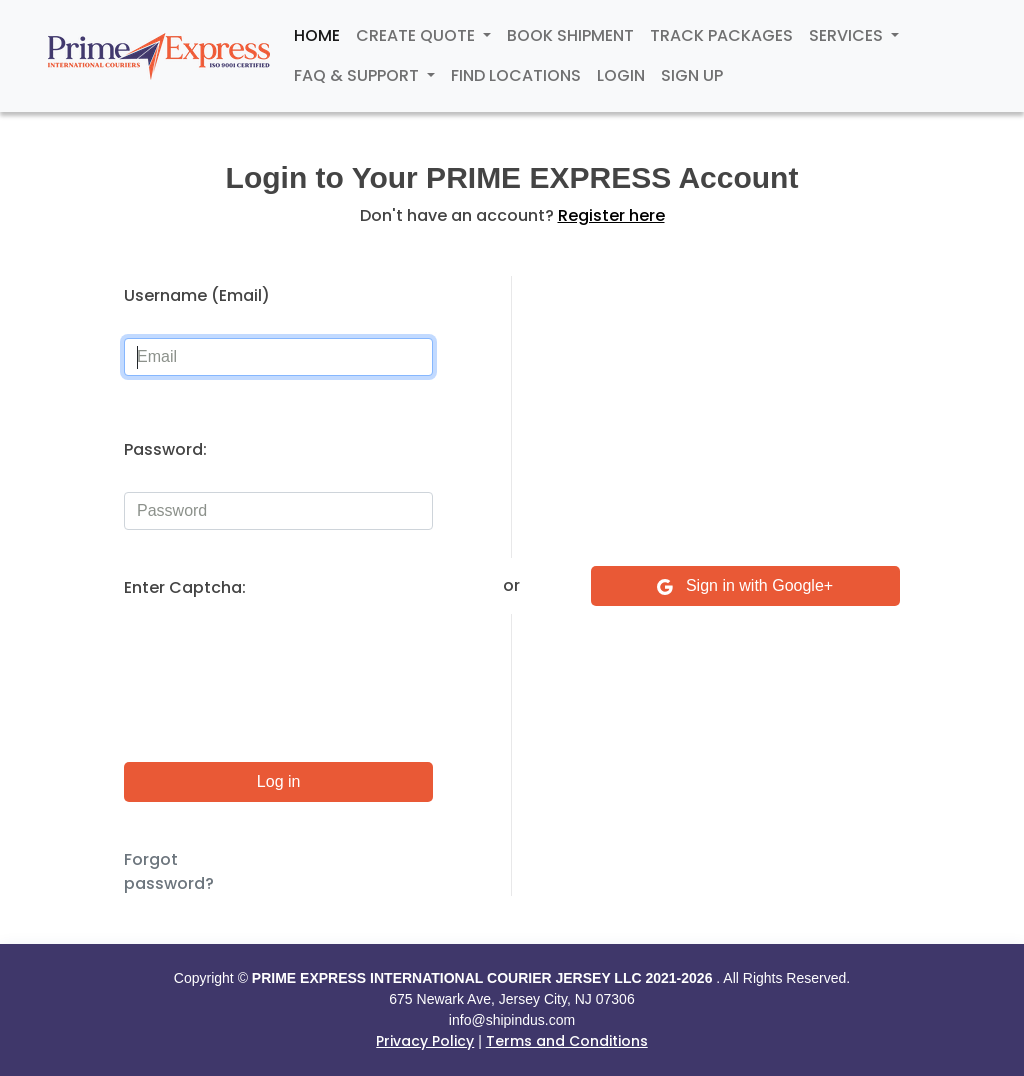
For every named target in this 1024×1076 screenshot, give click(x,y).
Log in (279, 781)
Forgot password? (169, 871)
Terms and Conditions (567, 1041)
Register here (611, 215)
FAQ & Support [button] (358, 75)
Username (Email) (197, 295)
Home (317, 35)
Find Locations (516, 75)
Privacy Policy (425, 1041)
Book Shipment (570, 35)
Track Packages (721, 35)
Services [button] (848, 35)
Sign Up (692, 75)
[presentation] (276, 669)
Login (621, 75)
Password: (165, 449)
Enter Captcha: (185, 587)
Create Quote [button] (417, 35)
